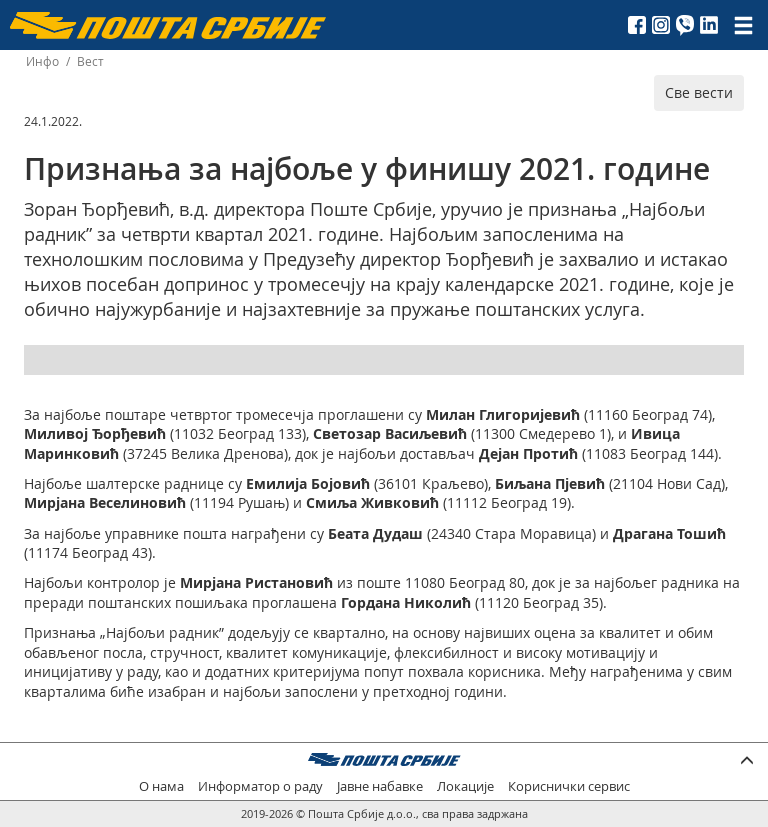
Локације (465, 786)
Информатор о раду (260, 786)
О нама (161, 786)
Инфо (42, 61)
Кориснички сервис (569, 786)
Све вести (699, 92)
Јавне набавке (380, 786)
